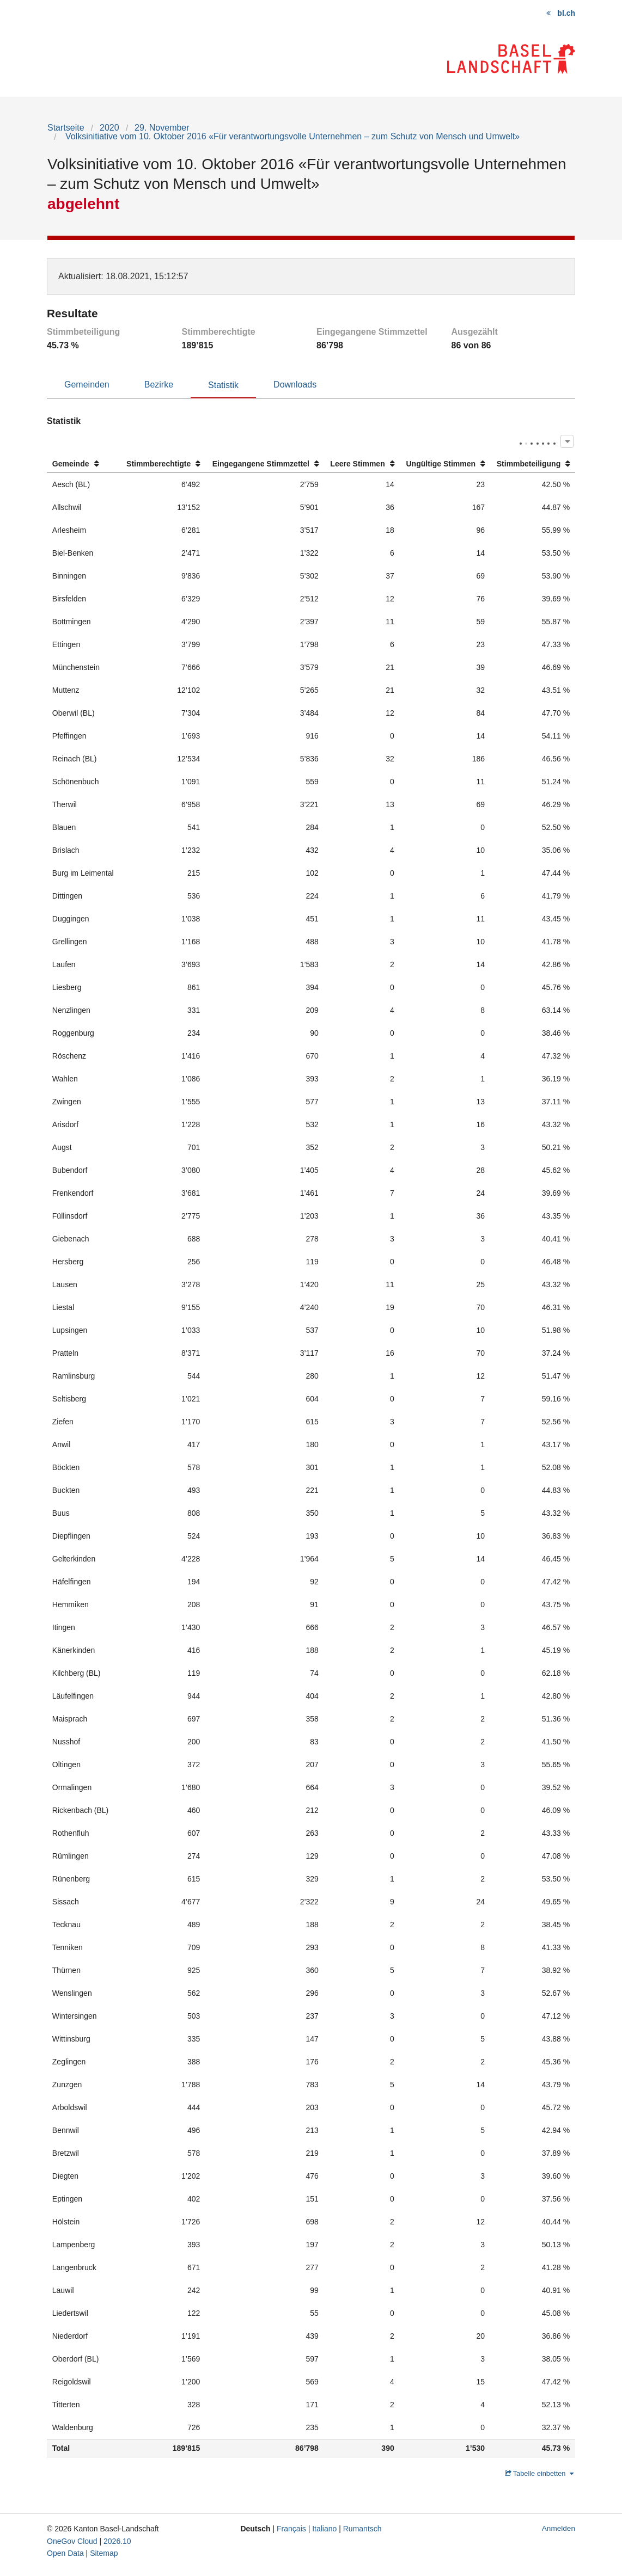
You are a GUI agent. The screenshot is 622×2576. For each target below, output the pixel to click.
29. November (162, 127)
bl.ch (566, 13)
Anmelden (558, 2528)
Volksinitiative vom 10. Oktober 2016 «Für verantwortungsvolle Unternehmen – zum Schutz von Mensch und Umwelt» (291, 136)
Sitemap (104, 2553)
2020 (109, 127)
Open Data (65, 2553)
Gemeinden (86, 384)
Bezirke (158, 384)
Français (291, 2528)
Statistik (223, 385)
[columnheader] (83, 464)
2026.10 (117, 2541)
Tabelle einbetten (539, 2473)
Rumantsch (362, 2528)
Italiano (324, 2528)
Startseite (65, 127)
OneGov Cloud (72, 2541)
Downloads (294, 384)
